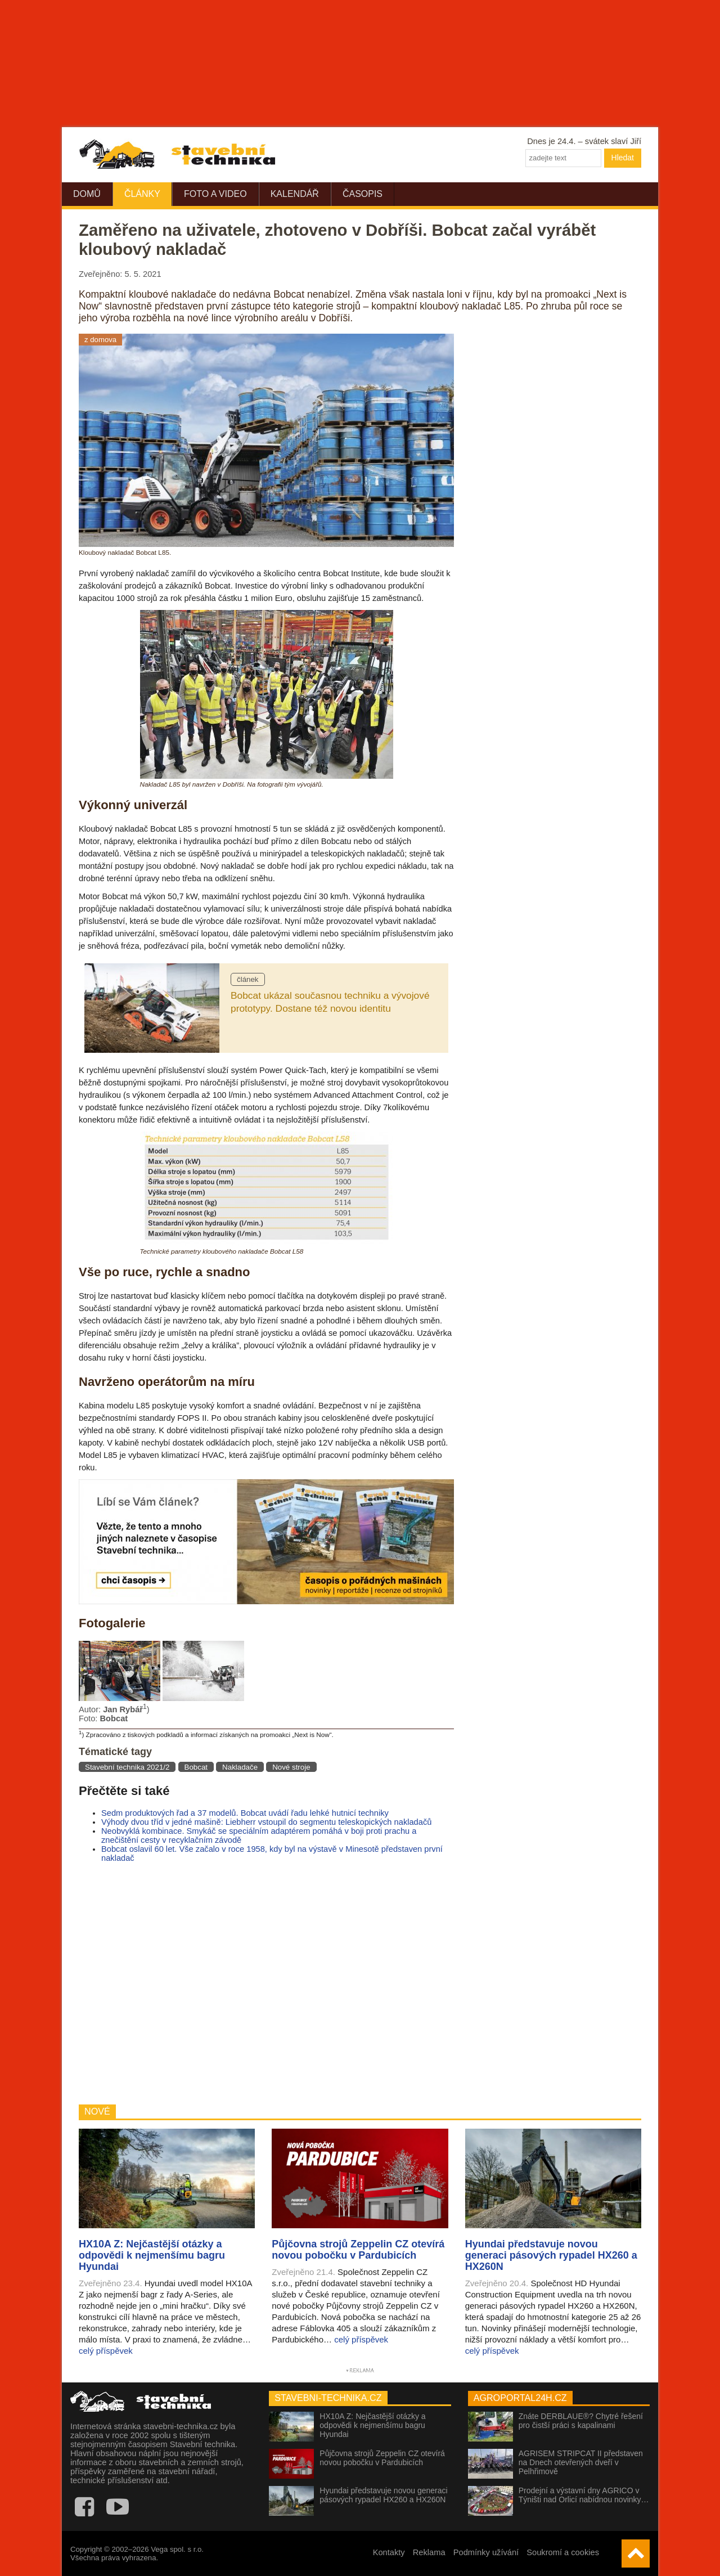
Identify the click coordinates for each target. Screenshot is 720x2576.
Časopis (362, 194)
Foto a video (215, 194)
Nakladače (240, 1767)
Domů (87, 194)
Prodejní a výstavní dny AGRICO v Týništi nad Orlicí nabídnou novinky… (584, 2495)
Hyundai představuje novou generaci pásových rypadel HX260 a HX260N (383, 2495)
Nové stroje (291, 1767)
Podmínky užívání (486, 2552)
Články (142, 194)
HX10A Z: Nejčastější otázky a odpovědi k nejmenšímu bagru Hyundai (372, 2425)
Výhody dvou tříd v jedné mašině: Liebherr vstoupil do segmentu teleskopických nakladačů (266, 1821)
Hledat (622, 157)
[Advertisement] (266, 1983)
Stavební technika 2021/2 (127, 1767)
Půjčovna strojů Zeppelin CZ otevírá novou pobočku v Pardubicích (382, 2458)
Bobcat (196, 1767)
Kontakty (389, 2552)
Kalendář (295, 194)
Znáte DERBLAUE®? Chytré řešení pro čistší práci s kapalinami (581, 2421)
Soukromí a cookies (562, 2552)
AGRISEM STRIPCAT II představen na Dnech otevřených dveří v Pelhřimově (581, 2462)
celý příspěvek (106, 2350)
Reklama (429, 2552)
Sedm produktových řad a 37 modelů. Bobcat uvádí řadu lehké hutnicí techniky (245, 1812)
